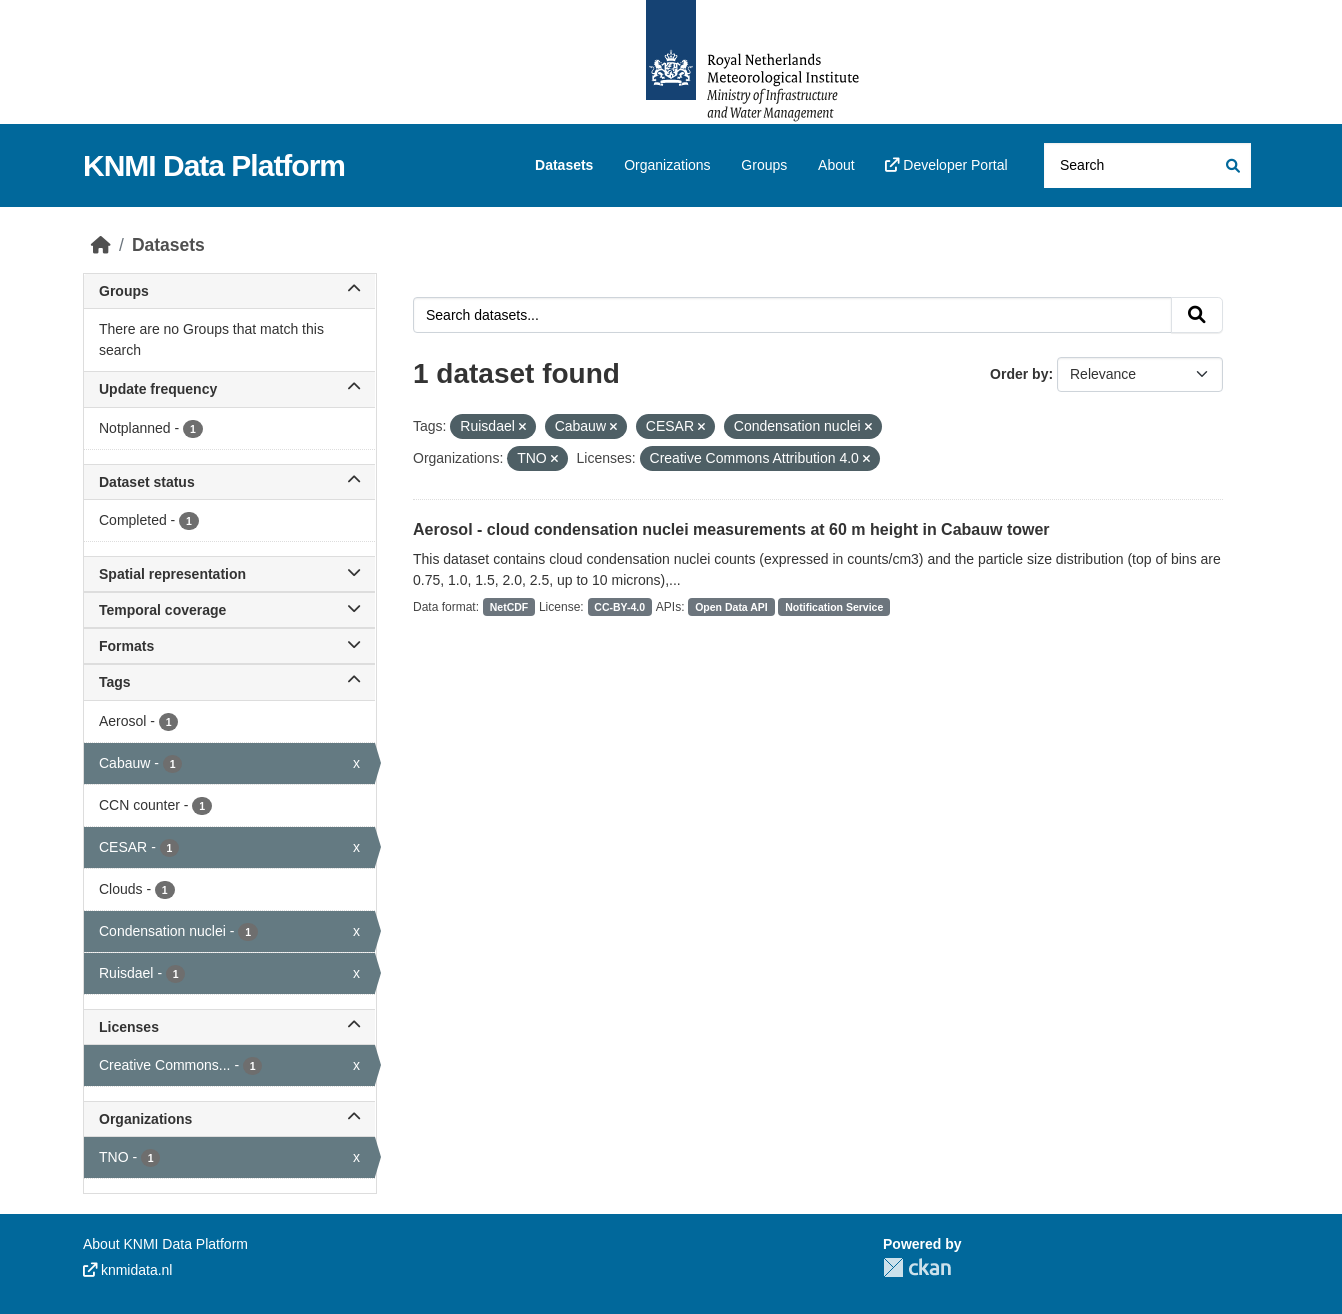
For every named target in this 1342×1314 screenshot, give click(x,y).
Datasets (564, 165)
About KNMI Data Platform (165, 1244)
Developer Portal (946, 165)
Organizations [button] (229, 1119)
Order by (1019, 374)
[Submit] (1231, 165)
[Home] (101, 245)
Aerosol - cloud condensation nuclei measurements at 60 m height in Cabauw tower (731, 529)
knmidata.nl (127, 1270)
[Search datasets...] (1147, 165)
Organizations (667, 165)
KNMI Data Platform (214, 165)
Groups (764, 165)
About (836, 165)
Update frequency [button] (229, 389)
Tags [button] (229, 682)
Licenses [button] (229, 1027)
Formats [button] (229, 646)
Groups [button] (229, 291)
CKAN (917, 1267)
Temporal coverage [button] (229, 610)
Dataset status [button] (229, 482)
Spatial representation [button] (229, 574)
